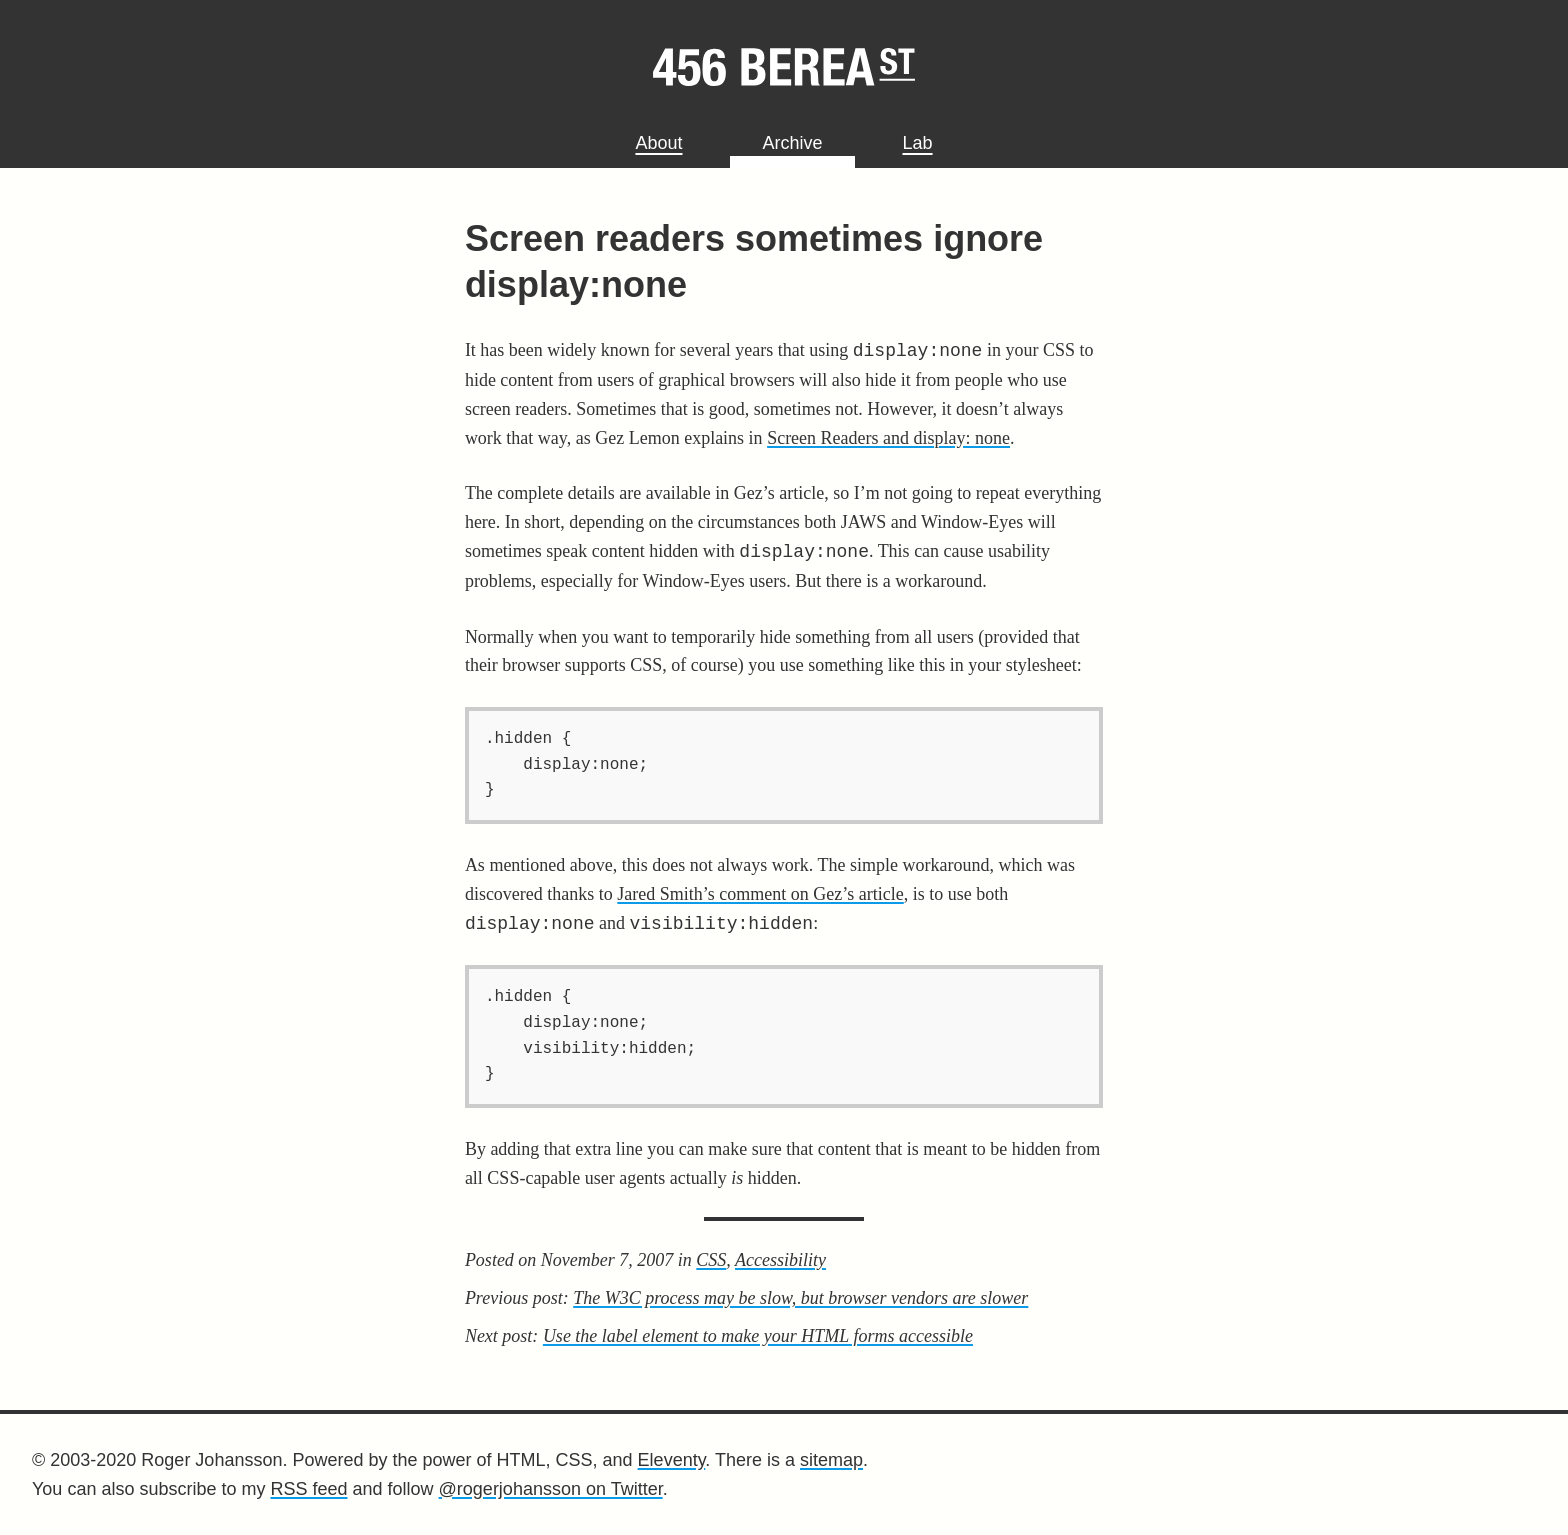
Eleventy (672, 1460)
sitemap (831, 1460)
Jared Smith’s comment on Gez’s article (760, 894)
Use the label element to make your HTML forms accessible (758, 1336)
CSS (711, 1260)
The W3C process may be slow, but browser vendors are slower (800, 1298)
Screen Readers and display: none (888, 438)
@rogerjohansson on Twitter (551, 1489)
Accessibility (780, 1260)
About (658, 143)
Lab (918, 143)
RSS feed (308, 1489)
